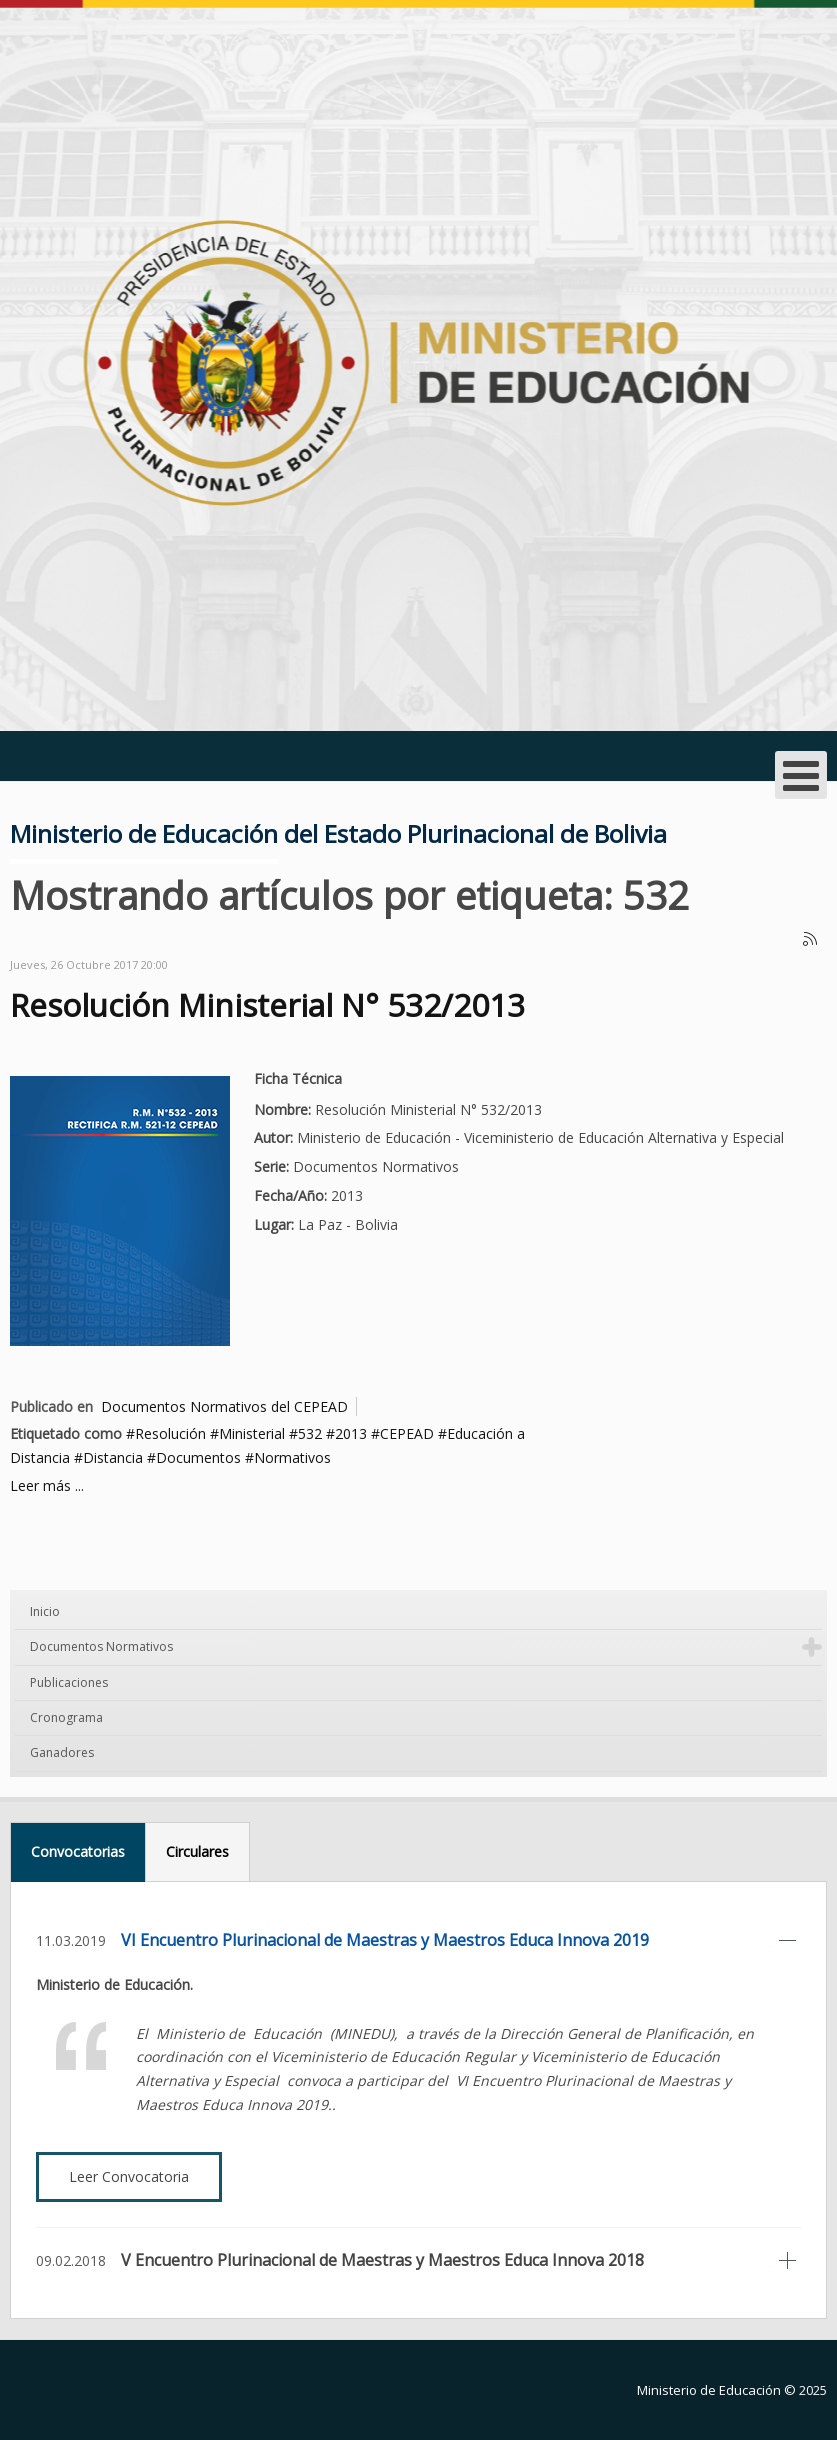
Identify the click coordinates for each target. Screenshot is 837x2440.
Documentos (198, 1457)
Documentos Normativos (101, 1646)
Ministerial (252, 1433)
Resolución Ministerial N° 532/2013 (267, 1004)
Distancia (113, 1457)
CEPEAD (407, 1433)
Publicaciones (69, 1682)
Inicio (45, 1611)
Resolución (170, 1433)
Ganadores (62, 1752)
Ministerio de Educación (709, 2390)
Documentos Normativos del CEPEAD (224, 1406)
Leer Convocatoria (129, 2176)
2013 (351, 1433)
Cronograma (66, 1717)
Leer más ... (47, 1485)
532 (310, 1433)
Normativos (292, 1457)
